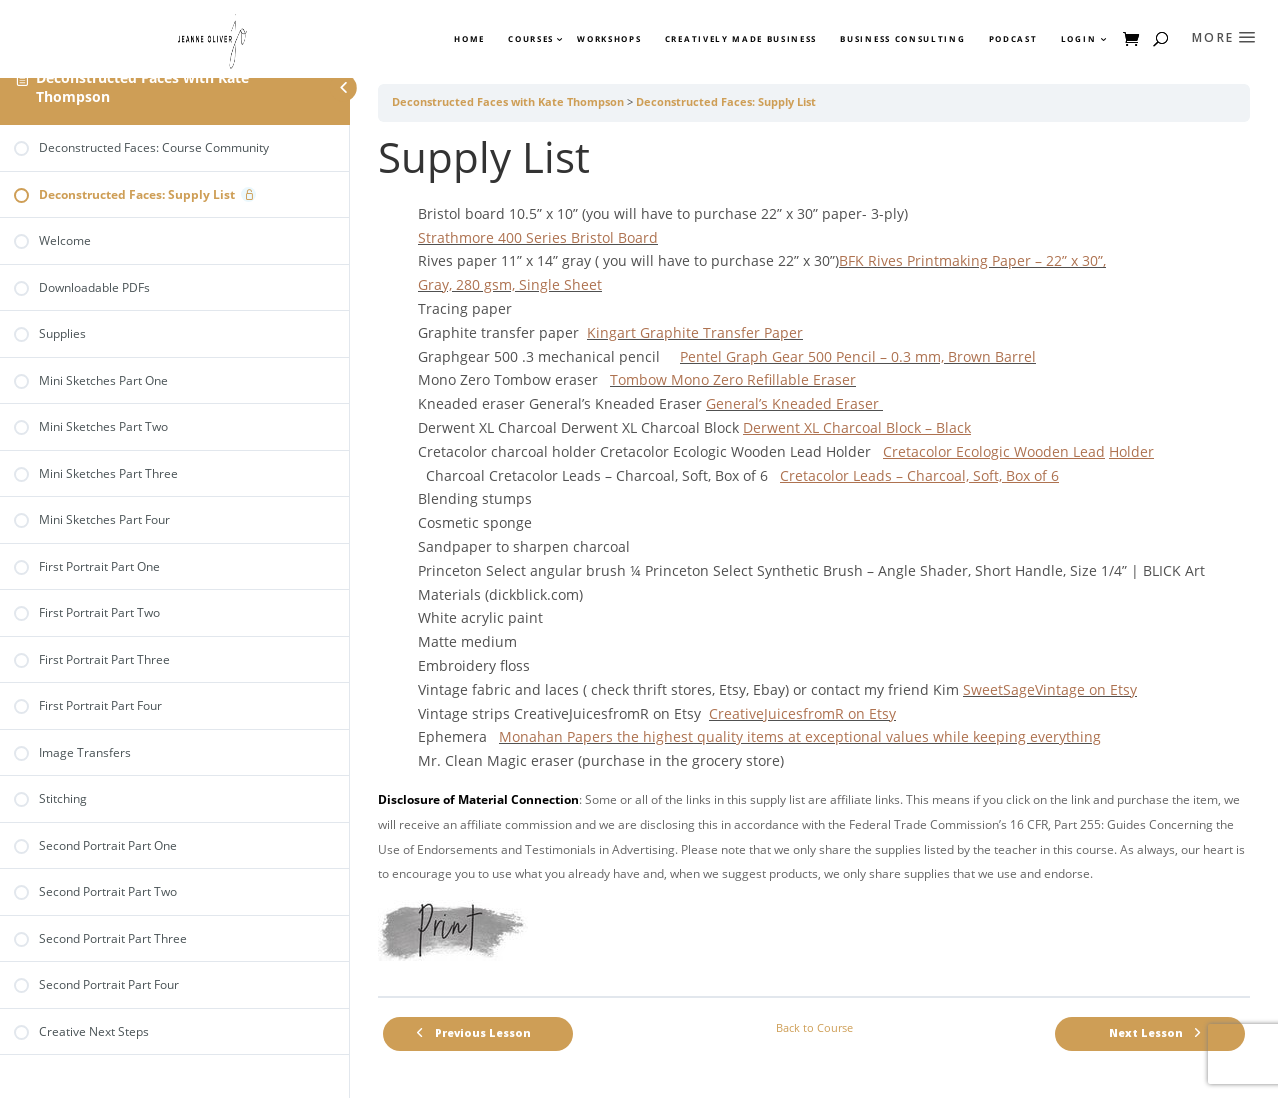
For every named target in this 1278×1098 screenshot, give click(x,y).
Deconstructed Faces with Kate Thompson (142, 87)
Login (1078, 39)
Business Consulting (902, 39)
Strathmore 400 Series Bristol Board (538, 237)
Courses (530, 39)
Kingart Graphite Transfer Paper (695, 332)
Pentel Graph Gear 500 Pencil (780, 356)
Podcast (1013, 39)
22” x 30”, (1076, 260)
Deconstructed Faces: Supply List (726, 102)
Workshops (609, 39)
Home (469, 39)
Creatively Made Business (741, 39)
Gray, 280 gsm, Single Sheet (510, 284)
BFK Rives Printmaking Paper (937, 260)
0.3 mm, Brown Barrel (963, 356)
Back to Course (814, 1028)
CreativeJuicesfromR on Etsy (802, 713)
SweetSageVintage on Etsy (1050, 689)
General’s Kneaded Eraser (794, 403)
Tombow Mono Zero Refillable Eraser (733, 379)
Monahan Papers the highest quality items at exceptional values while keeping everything (800, 736)
